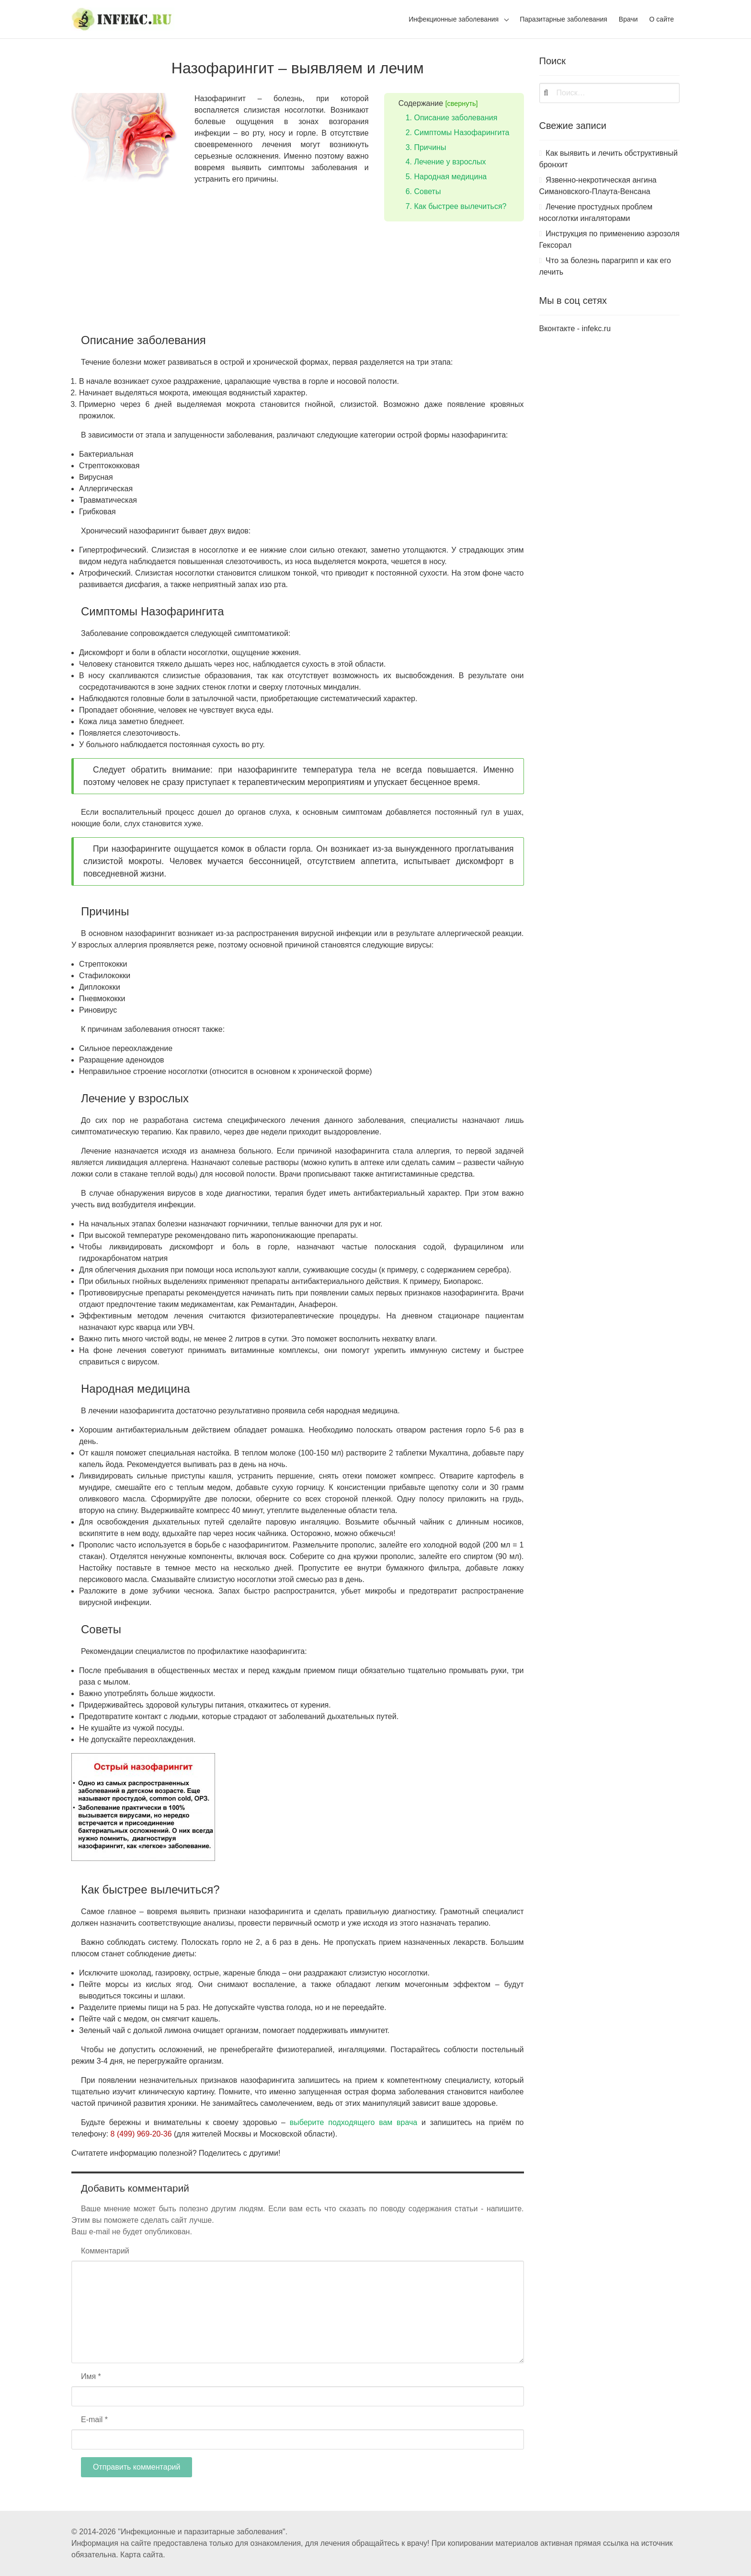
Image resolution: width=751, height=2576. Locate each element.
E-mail (94, 2419)
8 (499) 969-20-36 (141, 2134)
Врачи (628, 19)
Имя (91, 2376)
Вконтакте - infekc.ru (575, 328)
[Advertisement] (297, 306)
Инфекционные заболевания (454, 19)
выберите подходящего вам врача (354, 2122)
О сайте (661, 19)
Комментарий (105, 2251)
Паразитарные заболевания (563, 19)
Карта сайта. (142, 2555)
